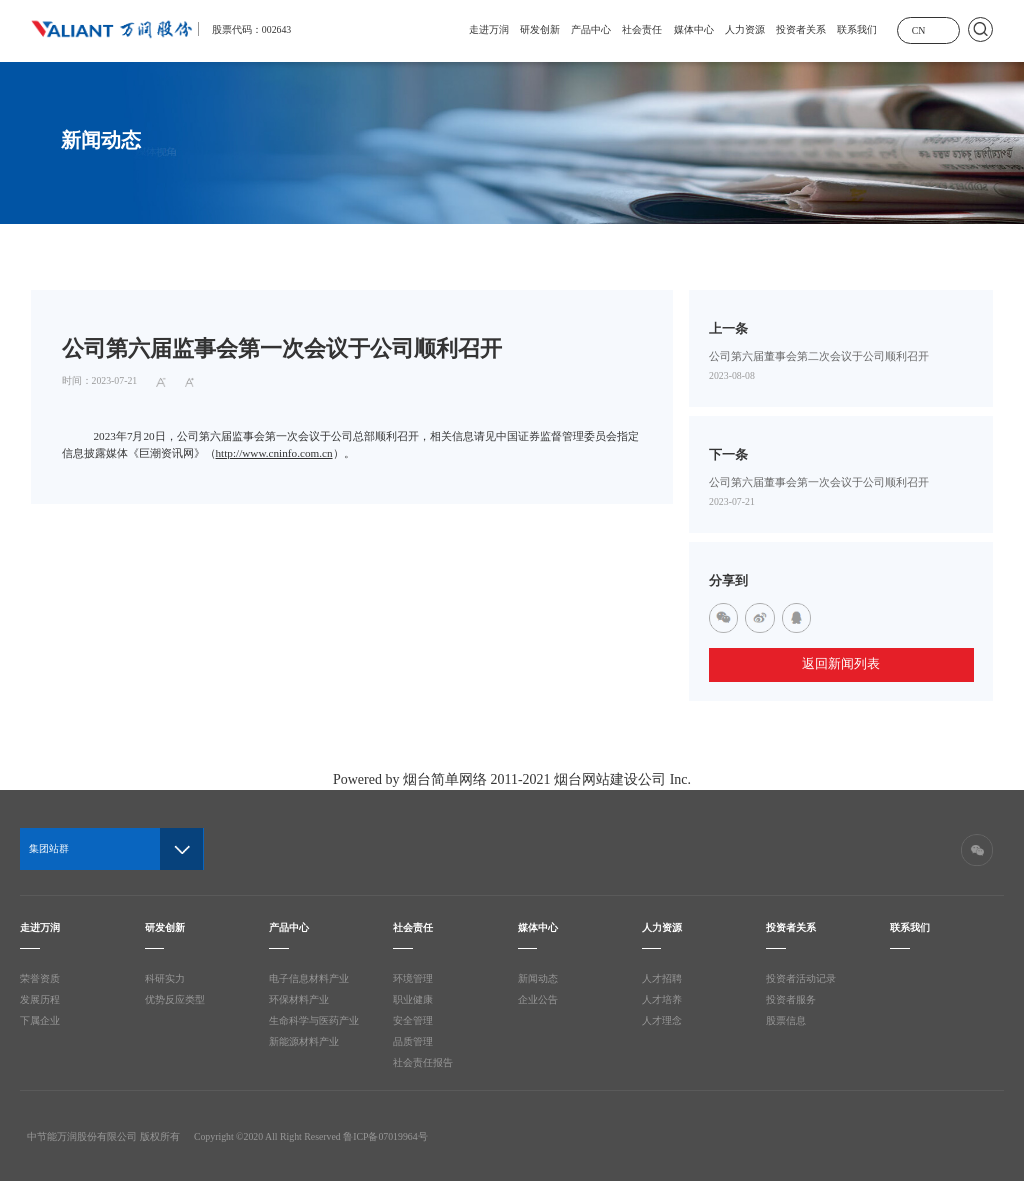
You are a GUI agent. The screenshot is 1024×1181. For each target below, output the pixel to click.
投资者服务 (791, 999)
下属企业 (40, 1020)
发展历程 (40, 999)
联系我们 (857, 29)
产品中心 (591, 29)
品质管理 (413, 1041)
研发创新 (540, 29)
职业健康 (413, 999)
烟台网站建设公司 (610, 779)
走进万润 (489, 29)
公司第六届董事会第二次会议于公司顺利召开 (819, 356)
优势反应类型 (175, 999)
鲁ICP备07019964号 (385, 1136)
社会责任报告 (423, 1062)
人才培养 (662, 999)
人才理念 (662, 1020)
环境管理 (413, 978)
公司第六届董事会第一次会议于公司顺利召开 (819, 482)
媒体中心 (694, 29)
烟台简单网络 (445, 779)
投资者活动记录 (801, 978)
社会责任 (642, 29)
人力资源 (745, 29)
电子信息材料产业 (309, 978)
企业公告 (538, 999)
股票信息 (786, 1020)
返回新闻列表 (841, 664)
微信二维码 (977, 850)
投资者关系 (801, 29)
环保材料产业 (299, 999)
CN (919, 30)
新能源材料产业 (304, 1041)
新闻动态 (538, 978)
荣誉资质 (40, 978)
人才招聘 (662, 978)
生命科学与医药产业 (314, 1020)
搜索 (980, 29)
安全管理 (413, 1020)
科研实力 (165, 978)
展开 (943, 29)
